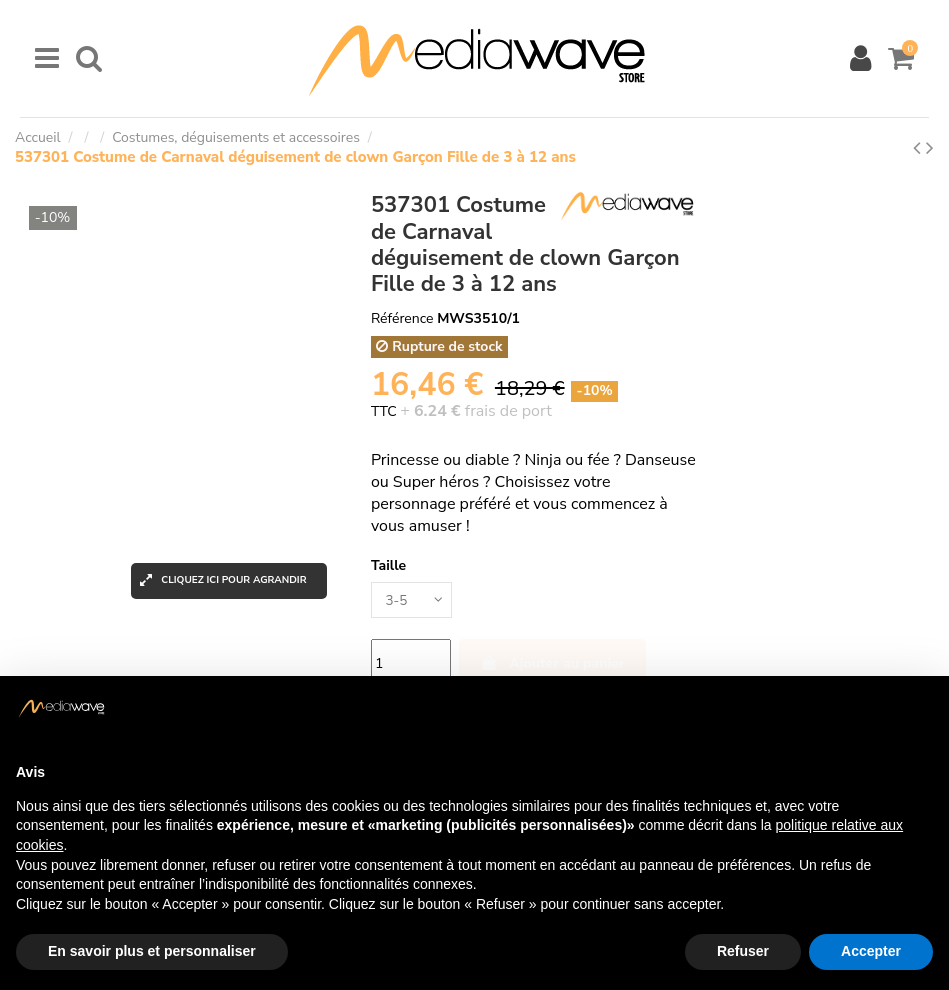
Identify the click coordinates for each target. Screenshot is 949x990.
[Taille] (413, 600)
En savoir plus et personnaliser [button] (152, 951)
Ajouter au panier (552, 664)
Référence (402, 318)
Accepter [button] (871, 951)
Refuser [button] (743, 951)
